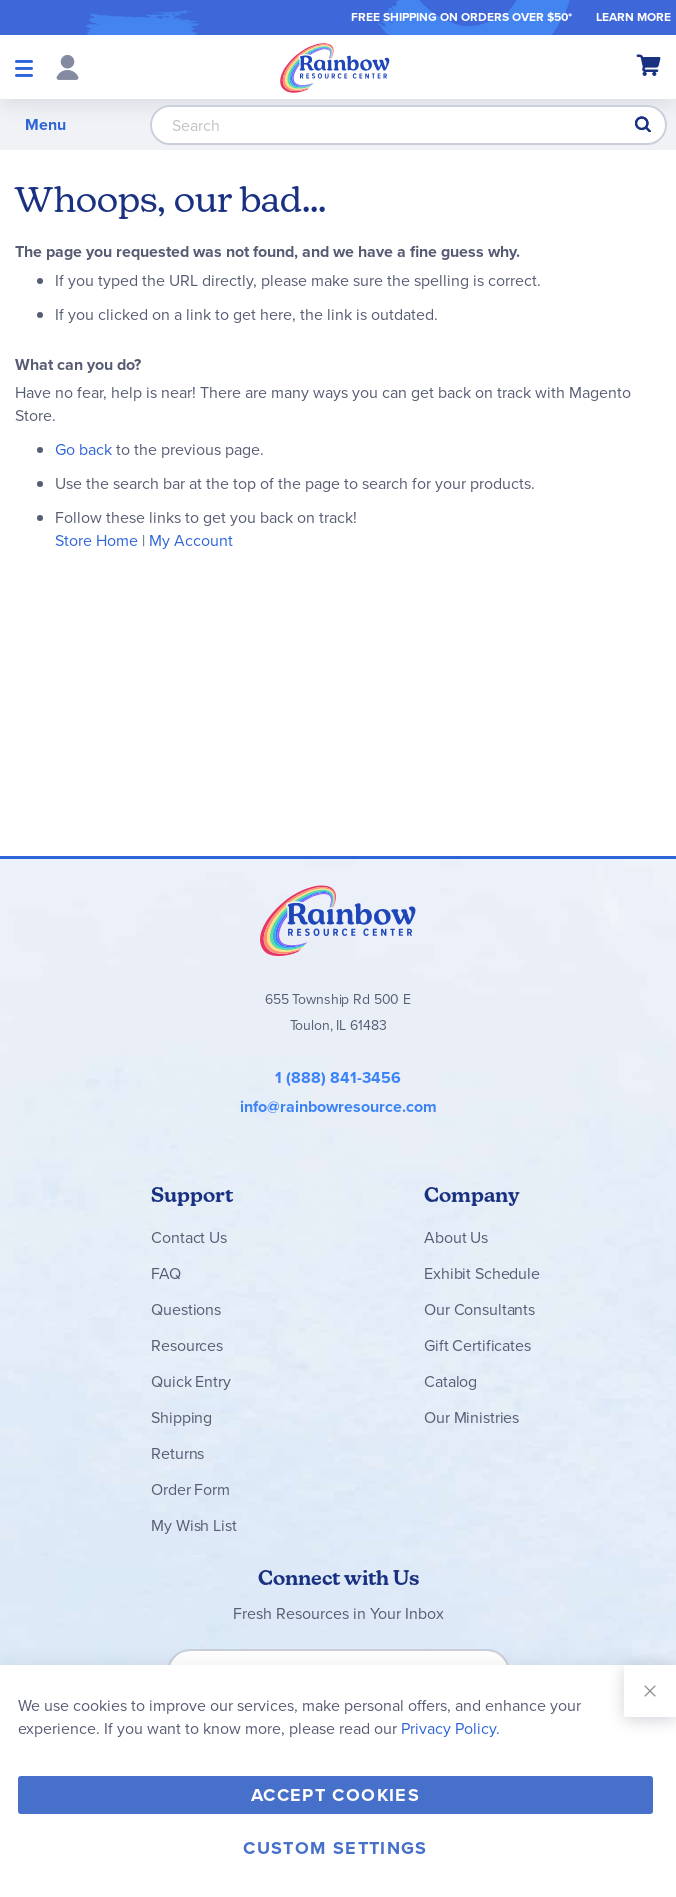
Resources (187, 1345)
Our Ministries (471, 1417)
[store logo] (335, 67)
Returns (177, 1453)
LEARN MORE (633, 17)
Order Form (190, 1489)
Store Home (96, 540)
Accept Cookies (335, 1795)
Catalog (450, 1381)
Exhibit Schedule (481, 1273)
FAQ (166, 1273)
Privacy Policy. (450, 1728)
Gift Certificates (477, 1345)
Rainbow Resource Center (338, 920)
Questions (186, 1309)
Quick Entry (190, 1381)
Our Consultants (479, 1309)
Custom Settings (335, 1848)
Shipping (181, 1417)
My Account (191, 540)
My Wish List (193, 1525)
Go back (83, 449)
